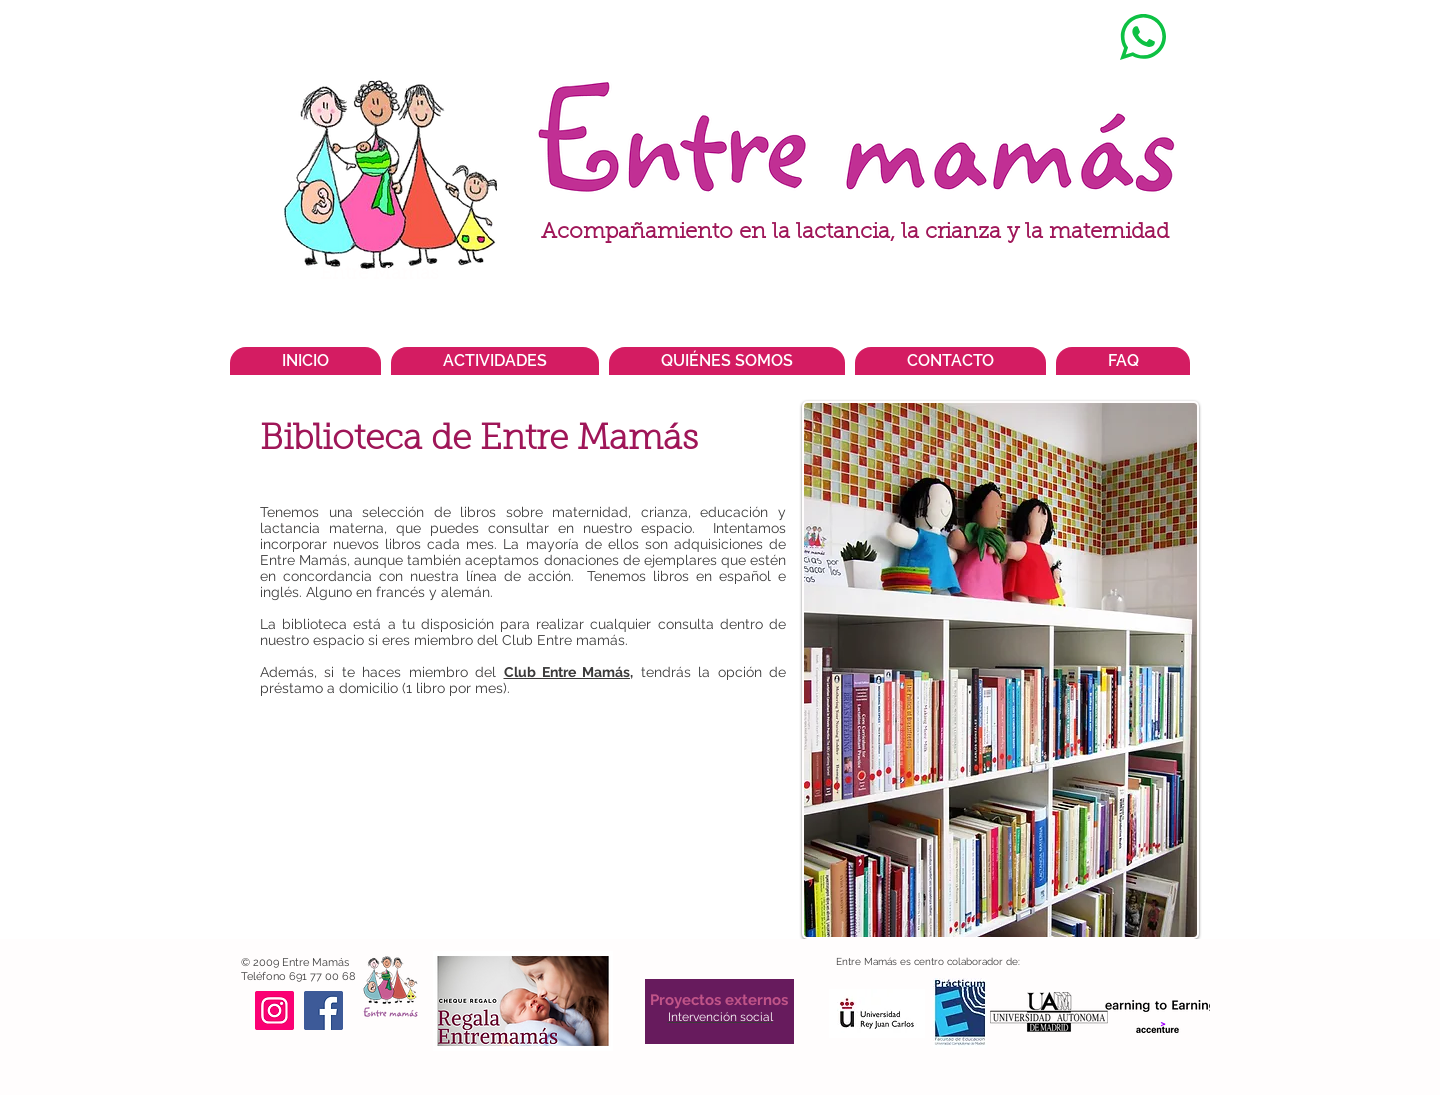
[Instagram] (274, 1010)
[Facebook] (323, 1010)
